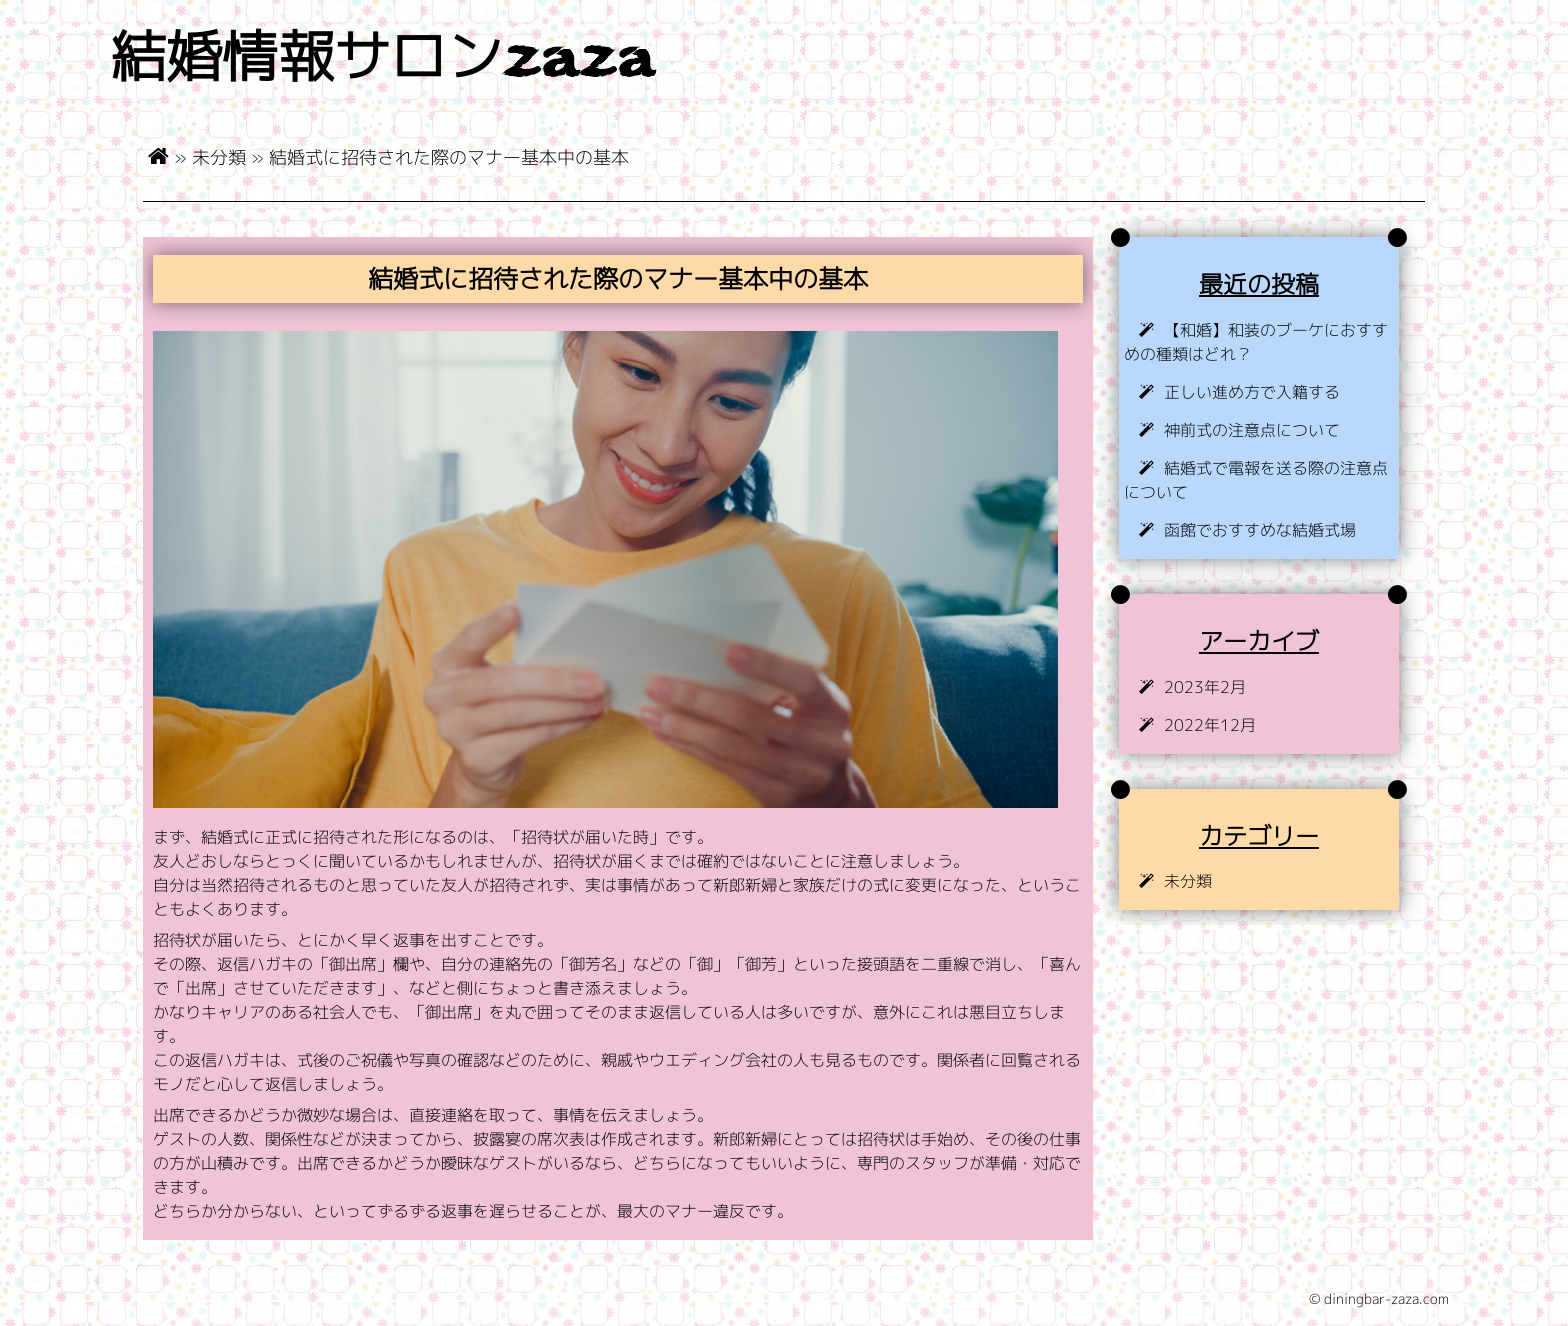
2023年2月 (1205, 687)
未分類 (219, 157)
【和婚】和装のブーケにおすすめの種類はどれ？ (1256, 342)
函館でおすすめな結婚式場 (1260, 530)
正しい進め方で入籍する (1252, 392)
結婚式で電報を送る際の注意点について (1256, 480)
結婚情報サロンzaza (382, 61)
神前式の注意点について (1252, 430)
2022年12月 (1210, 725)
